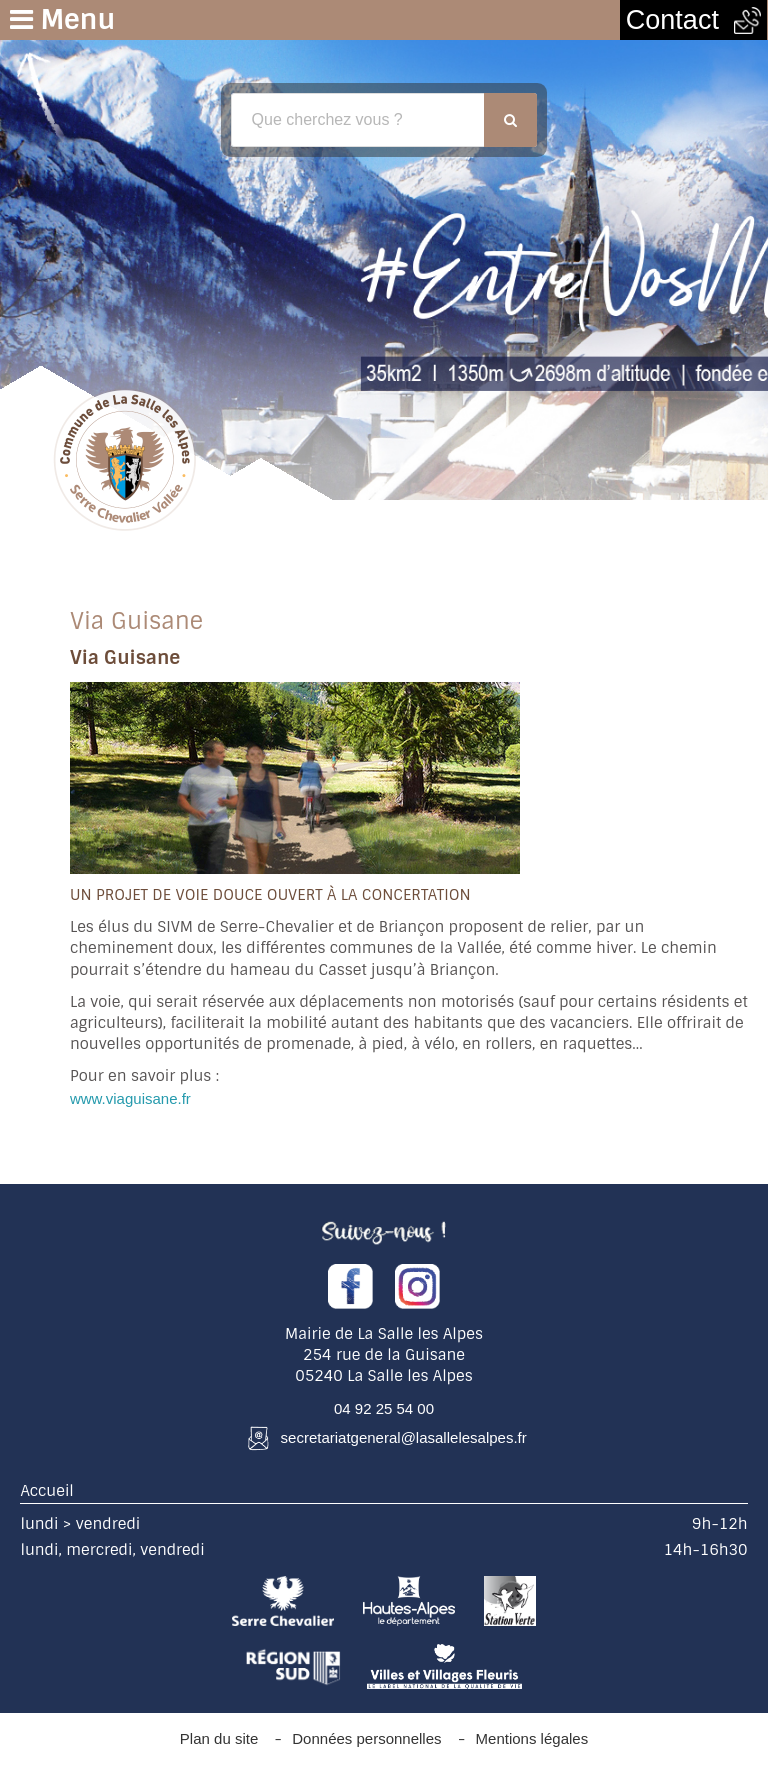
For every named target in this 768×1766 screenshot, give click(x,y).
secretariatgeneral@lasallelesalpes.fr (404, 1437)
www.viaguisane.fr (130, 1098)
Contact (693, 20)
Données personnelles (366, 1738)
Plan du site (219, 1738)
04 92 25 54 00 (384, 1408)
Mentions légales (532, 1738)
